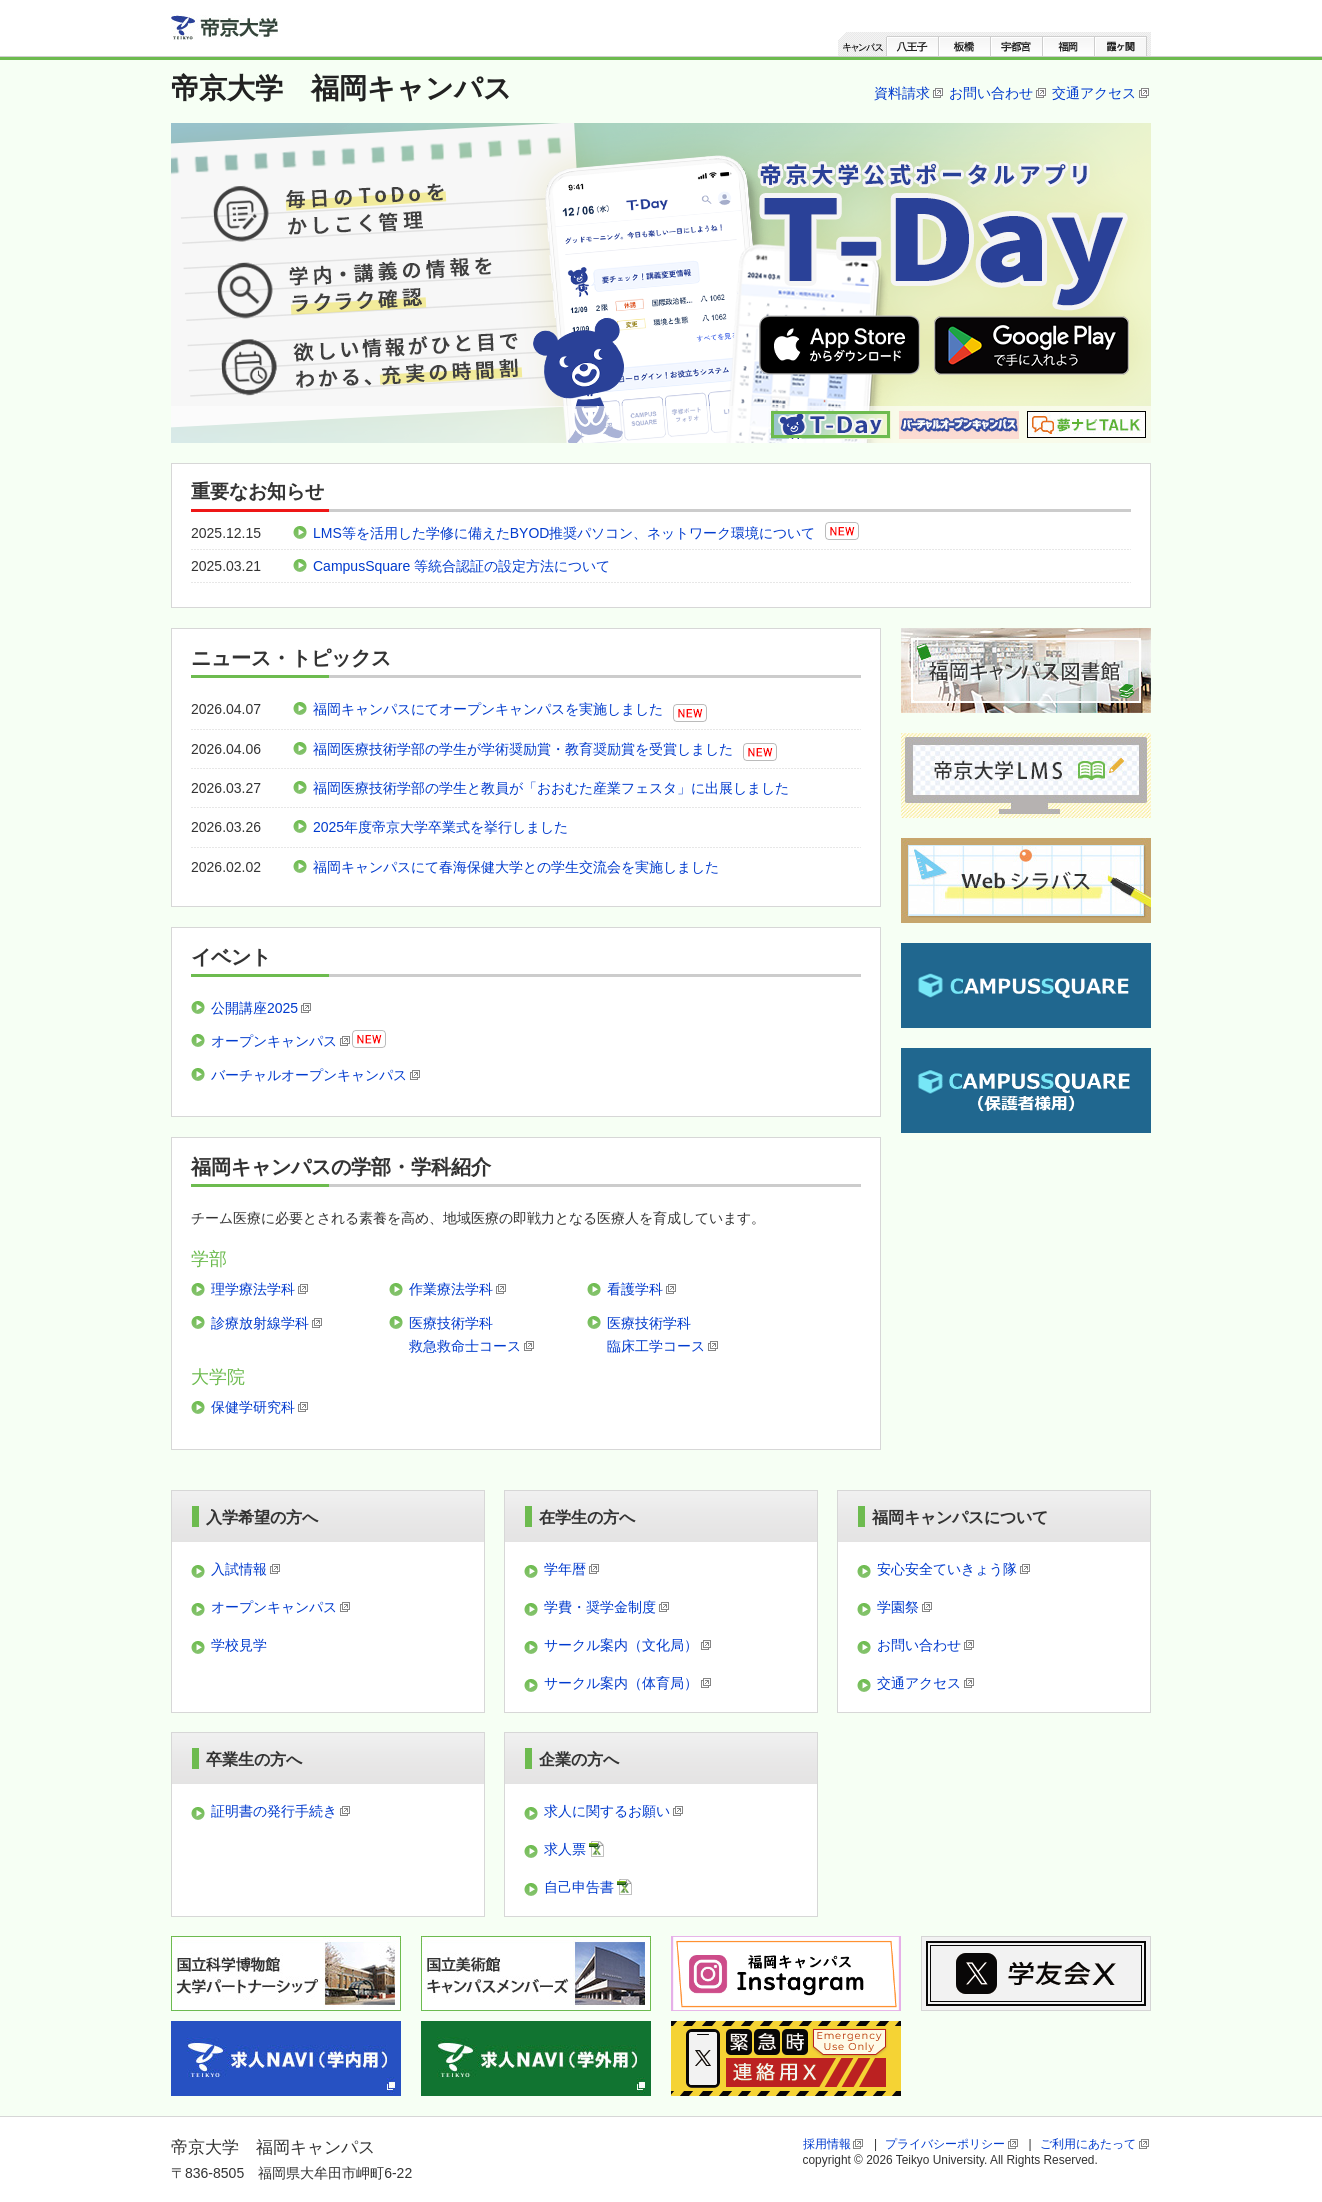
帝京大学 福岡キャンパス (341, 88)
